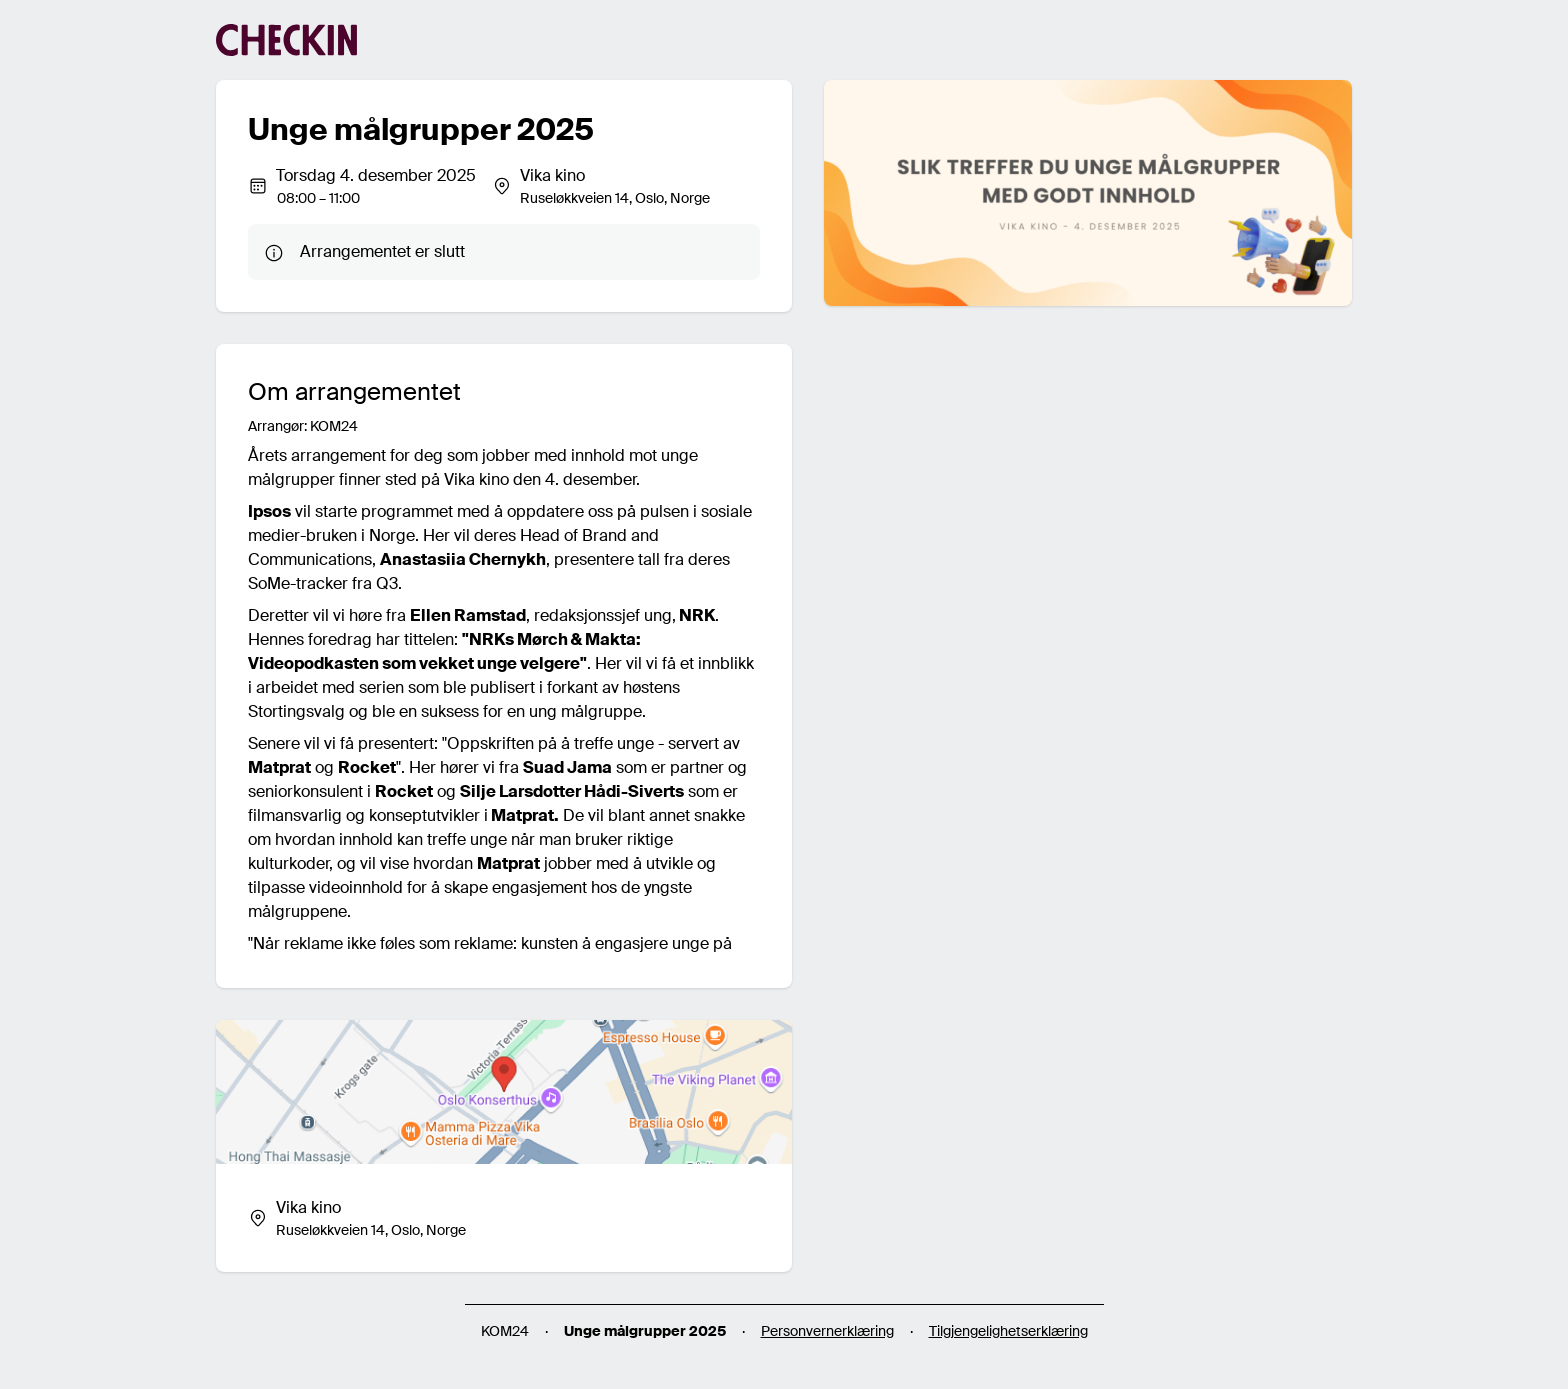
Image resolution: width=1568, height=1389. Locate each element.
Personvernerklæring (827, 1331)
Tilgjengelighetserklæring (1008, 1331)
